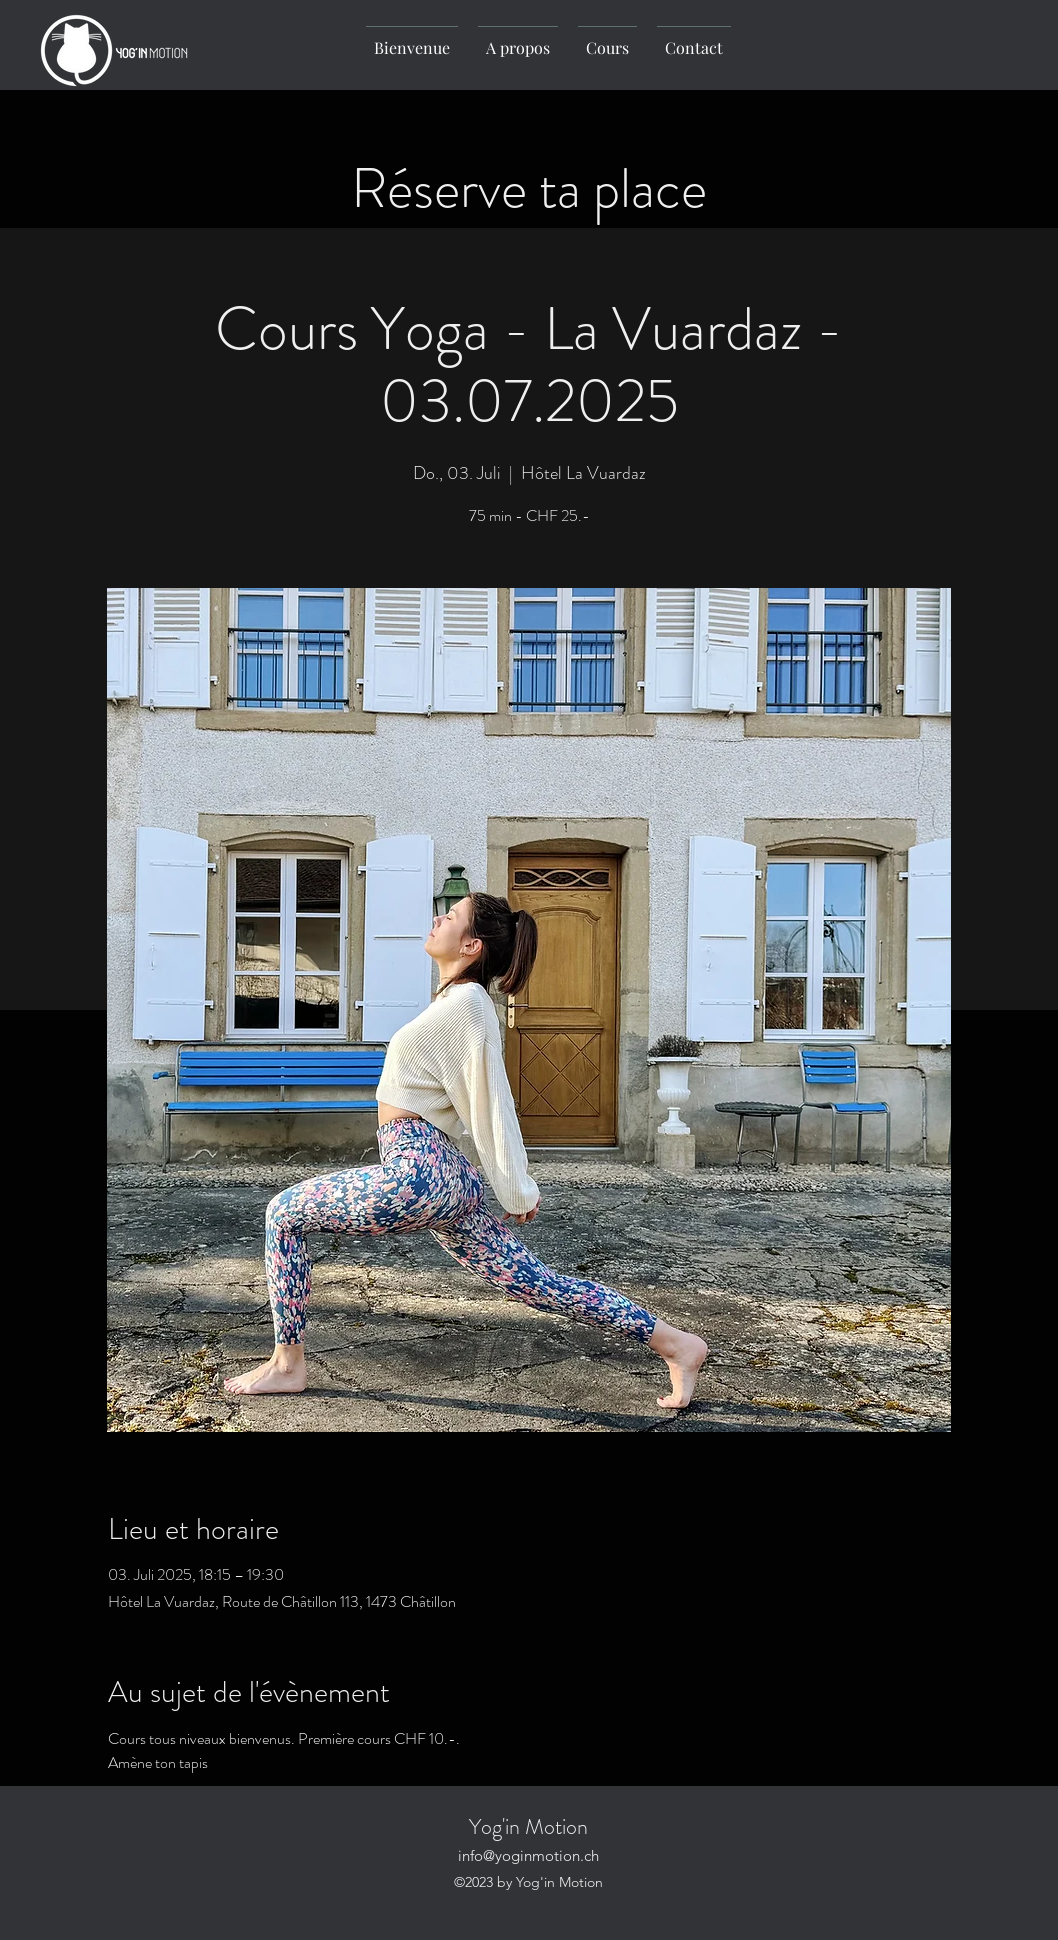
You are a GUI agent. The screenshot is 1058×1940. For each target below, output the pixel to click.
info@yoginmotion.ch (528, 1855)
